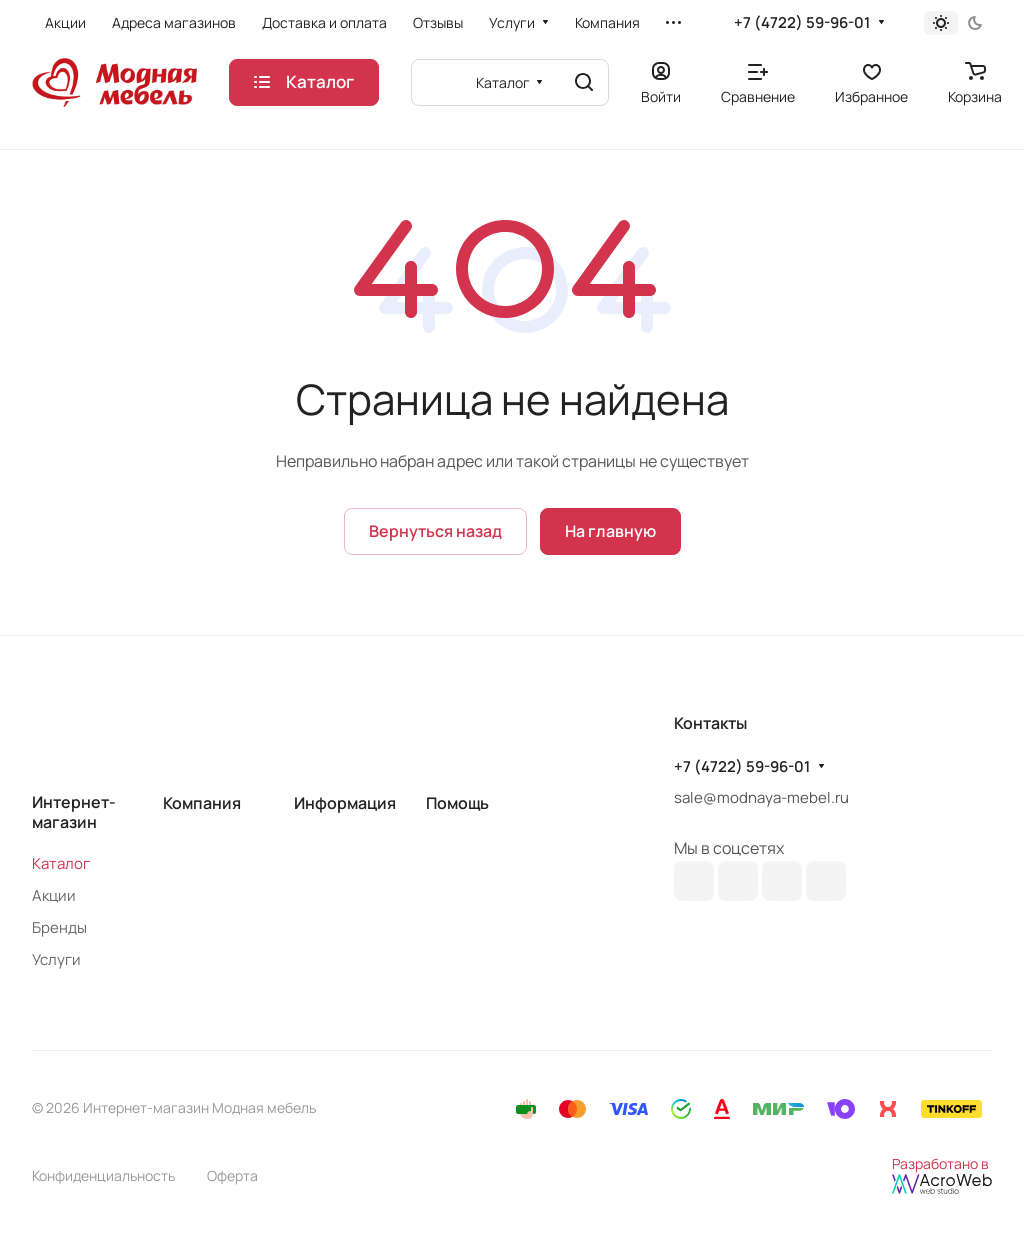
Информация (345, 803)
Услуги (56, 959)
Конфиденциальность (103, 1175)
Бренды (59, 927)
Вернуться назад (435, 531)
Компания (202, 803)
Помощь (457, 803)
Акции (54, 895)
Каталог (61, 863)
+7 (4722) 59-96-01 (802, 23)
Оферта (232, 1175)
